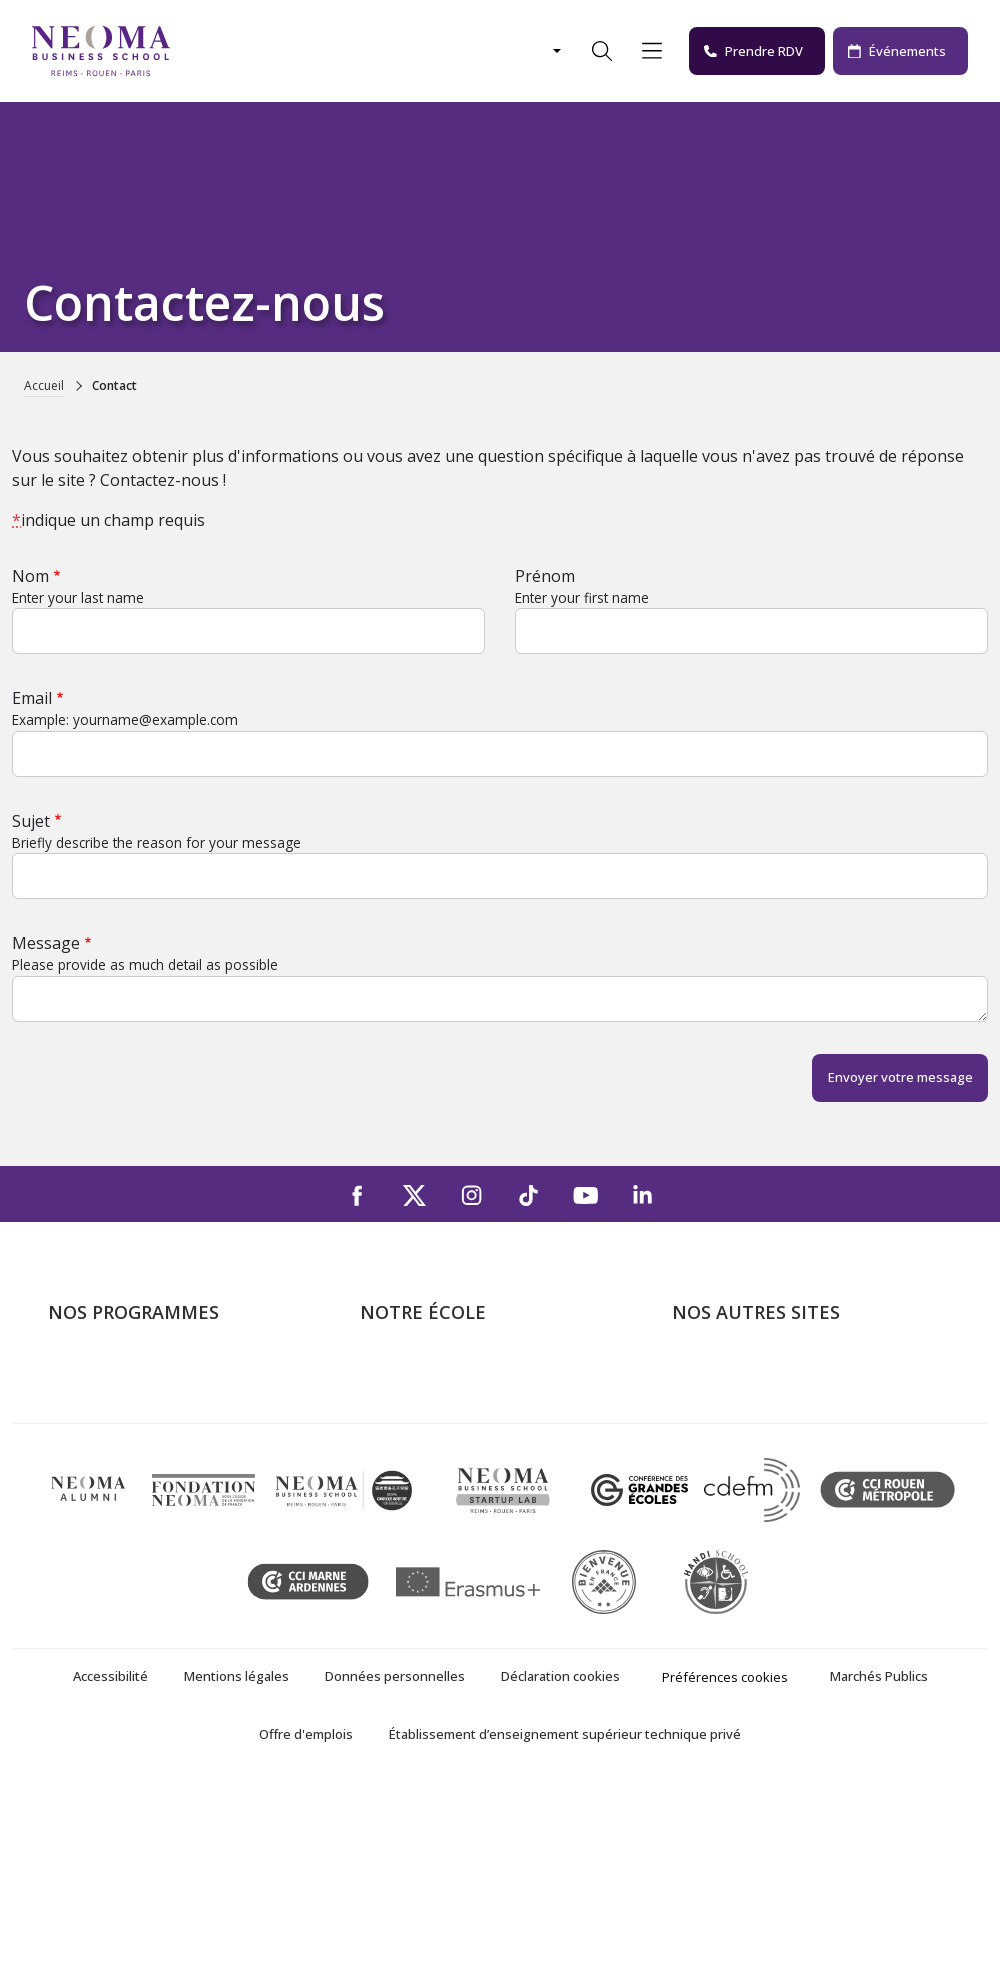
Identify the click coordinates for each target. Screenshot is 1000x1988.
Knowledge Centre (737, 1546)
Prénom (545, 576)
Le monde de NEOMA (750, 1402)
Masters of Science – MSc (141, 1431)
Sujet (31, 821)
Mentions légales (236, 1878)
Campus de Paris (420, 1402)
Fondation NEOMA (740, 1460)
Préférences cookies (725, 1879)
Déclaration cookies (560, 1878)
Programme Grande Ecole (140, 1402)
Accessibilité (110, 1878)
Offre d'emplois (306, 1935)
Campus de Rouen (425, 1460)
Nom (30, 576)
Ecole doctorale (104, 1546)
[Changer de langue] (555, 51)
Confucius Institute (738, 1517)
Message (46, 943)
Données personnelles (395, 1878)
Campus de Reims (423, 1431)
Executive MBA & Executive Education (182, 1517)
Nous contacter (416, 1489)
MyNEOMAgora (729, 1489)
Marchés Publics (879, 1878)
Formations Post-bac (123, 1373)
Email (32, 698)
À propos (393, 1373)
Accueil (44, 385)
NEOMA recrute (417, 1517)
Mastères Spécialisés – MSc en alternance (158, 1474)
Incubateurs (715, 1431)
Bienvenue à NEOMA (747, 1373)
